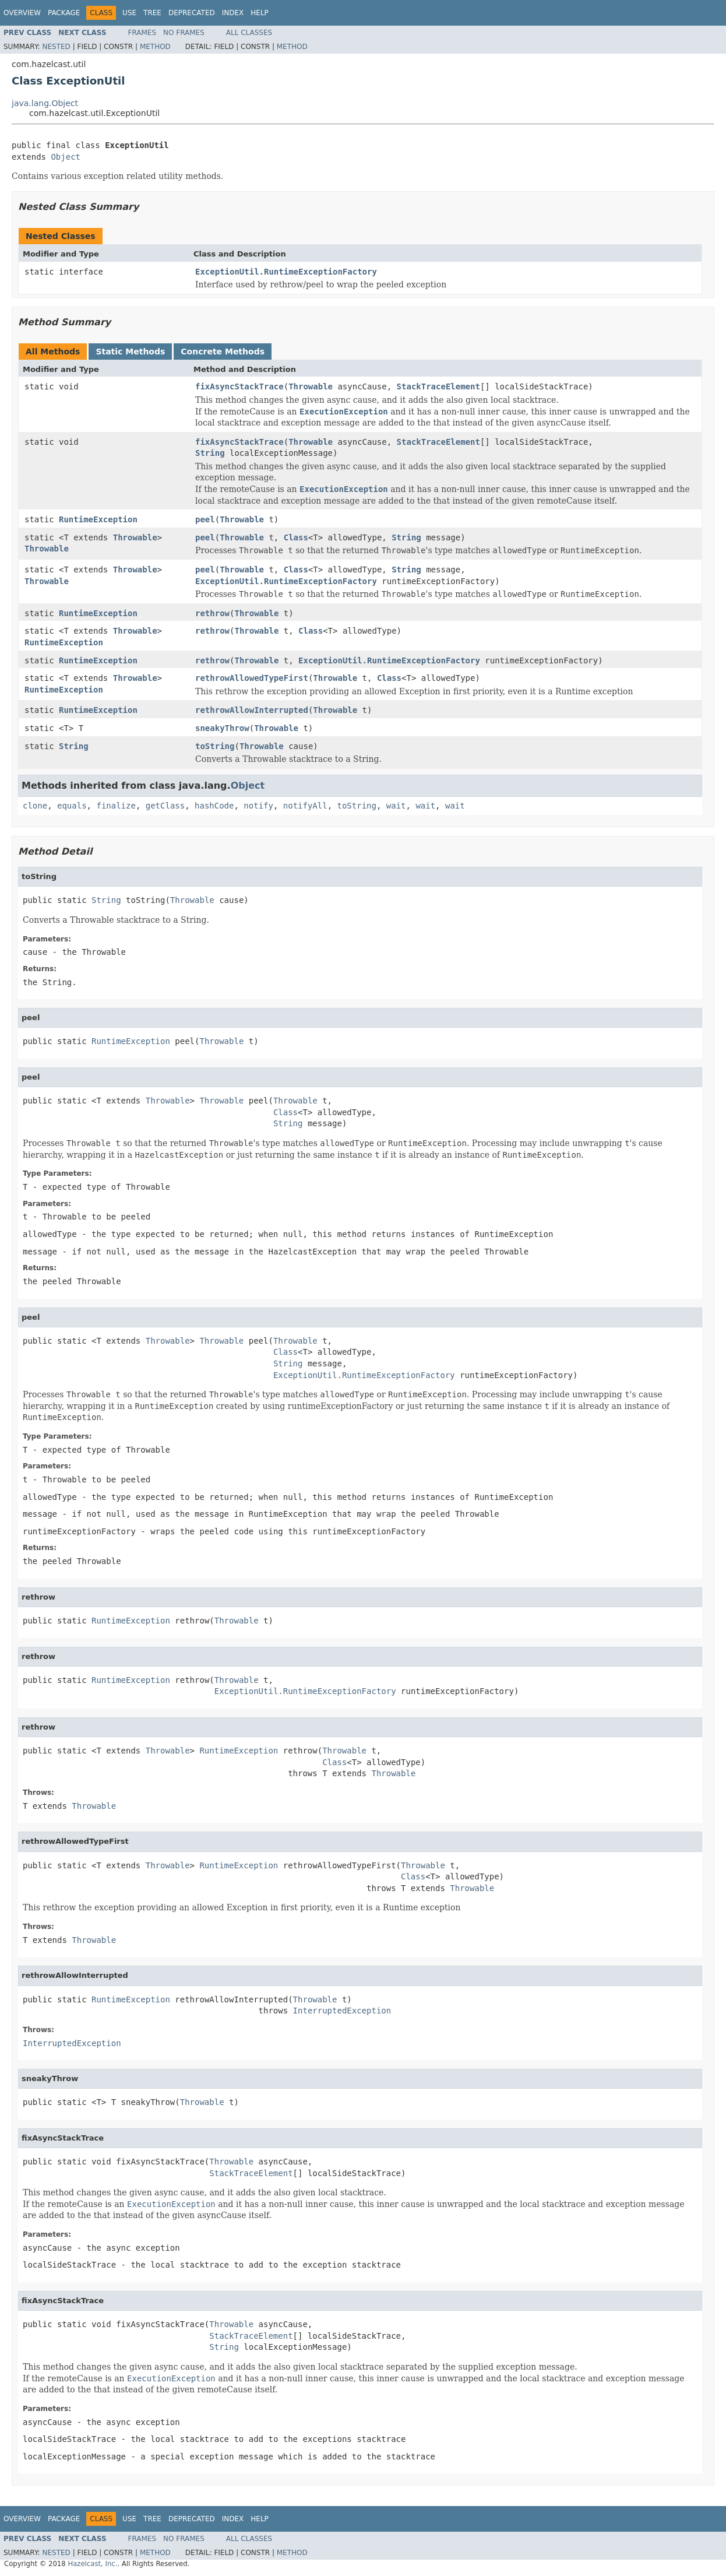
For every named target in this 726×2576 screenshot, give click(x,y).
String (210, 453)
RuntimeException (98, 519)
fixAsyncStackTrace (239, 386)
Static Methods (130, 351)
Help (260, 13)
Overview (22, 13)
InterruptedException (342, 2010)
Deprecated (191, 13)
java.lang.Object (45, 103)
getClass (165, 805)
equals (72, 805)
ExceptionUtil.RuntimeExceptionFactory (286, 271)
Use (129, 13)
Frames (142, 33)
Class (296, 537)
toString (214, 746)
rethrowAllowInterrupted (251, 710)
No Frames (184, 33)
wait (396, 805)
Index (233, 13)
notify (258, 805)
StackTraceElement (438, 386)
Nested (56, 47)
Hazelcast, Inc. (92, 2564)
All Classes (249, 33)
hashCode (214, 805)
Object (65, 156)
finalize (115, 805)
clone (35, 805)
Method (155, 47)
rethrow (212, 613)
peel (205, 519)
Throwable (310, 386)
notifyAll (305, 805)
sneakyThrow (222, 728)
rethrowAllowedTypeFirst (251, 678)
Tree (152, 13)
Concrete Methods (223, 351)
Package (64, 13)
